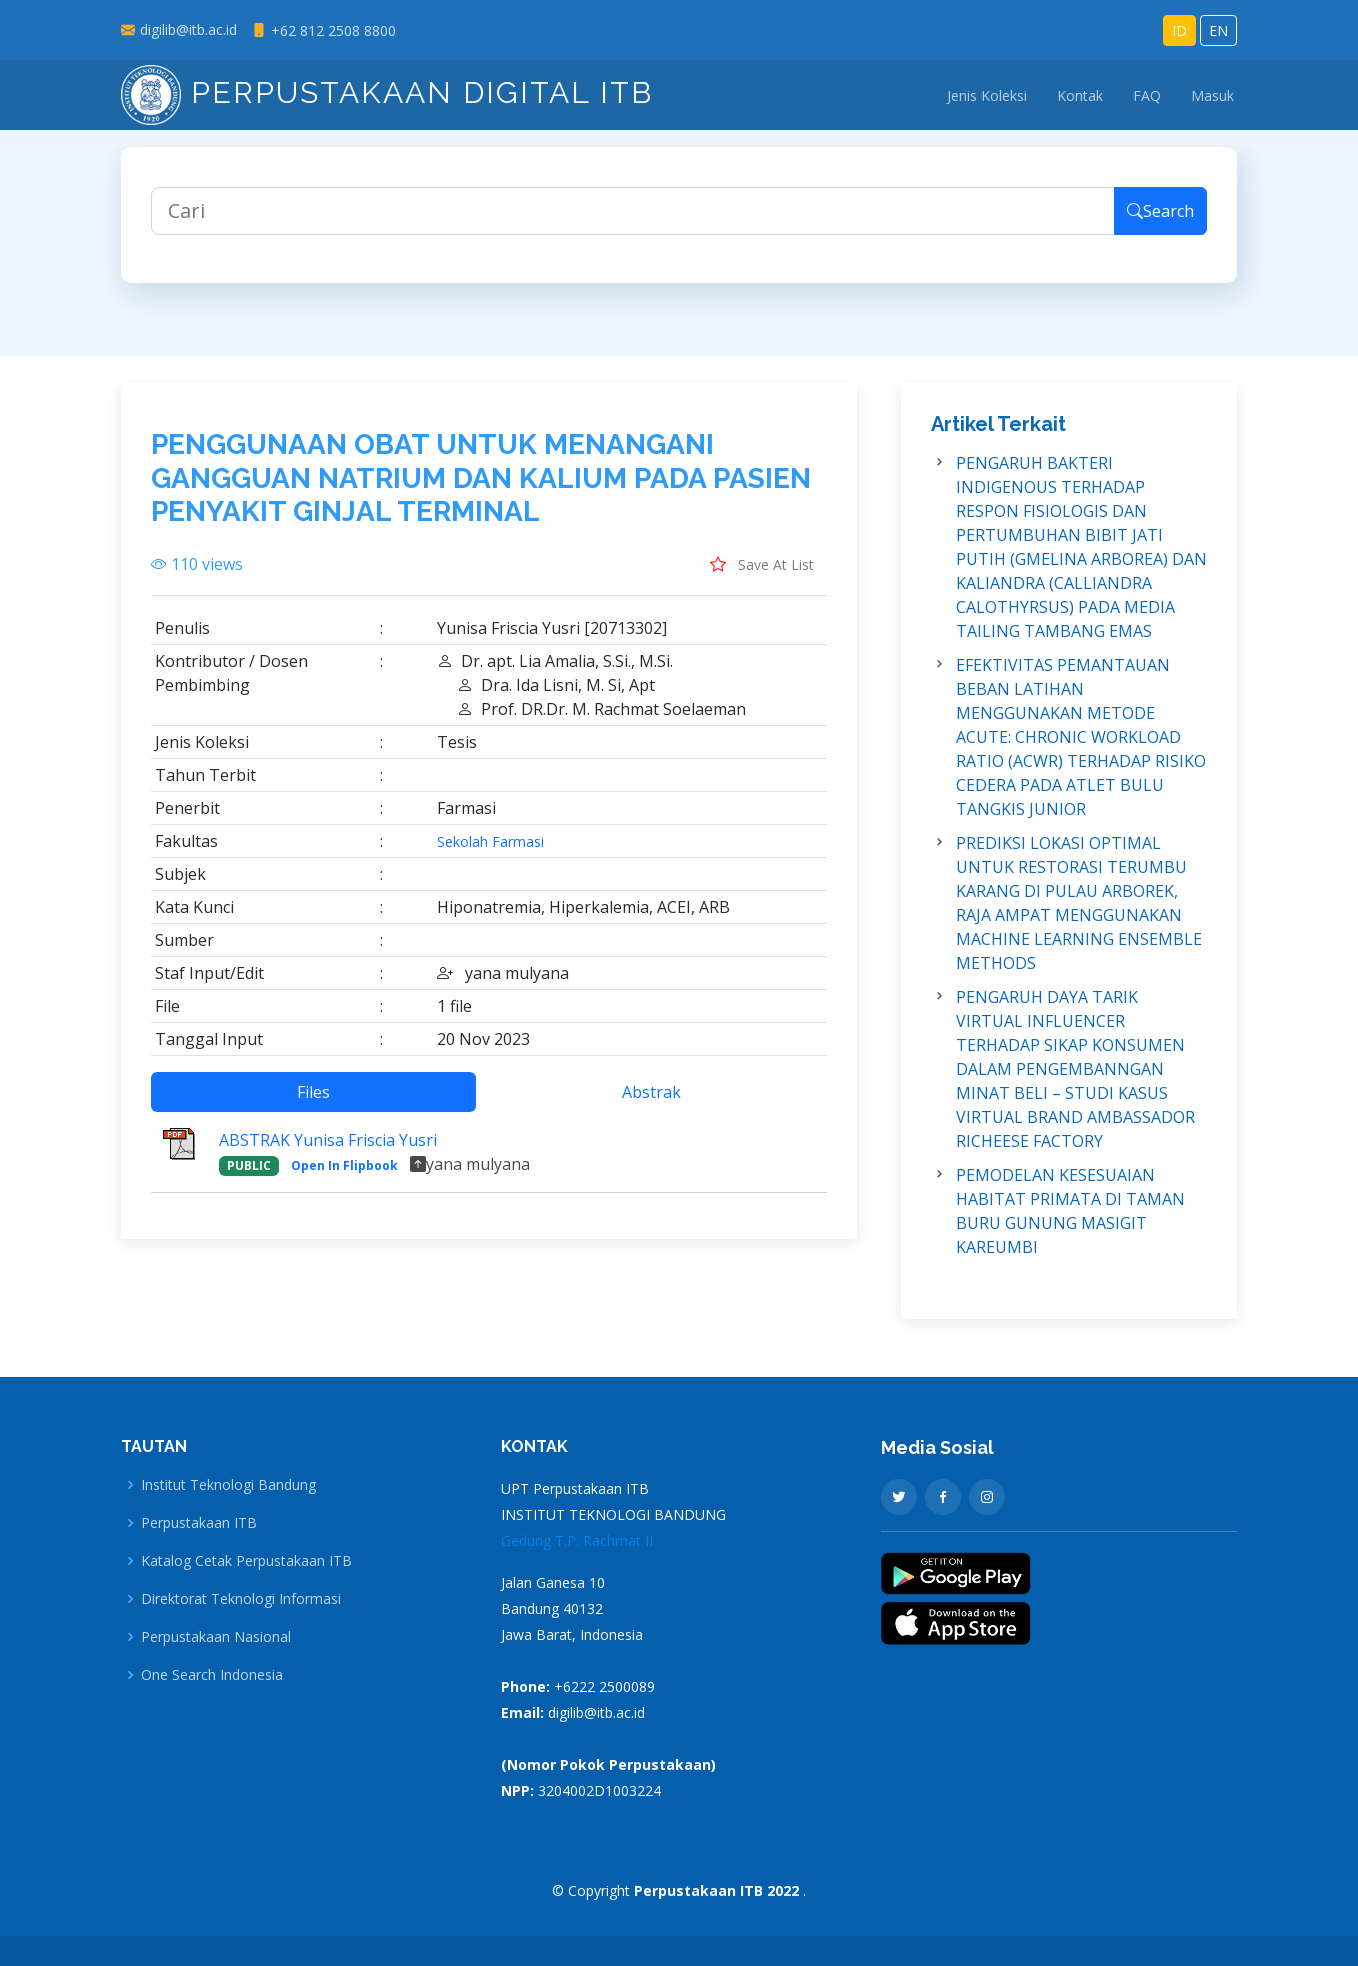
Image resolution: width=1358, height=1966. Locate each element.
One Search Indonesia (212, 1675)
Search (1160, 222)
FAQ (1147, 95)
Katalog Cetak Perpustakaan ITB (246, 1561)
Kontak (1080, 95)
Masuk (1212, 95)
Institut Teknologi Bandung (228, 1485)
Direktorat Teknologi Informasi (241, 1599)
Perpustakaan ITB (199, 1523)
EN (1218, 30)
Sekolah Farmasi (490, 853)
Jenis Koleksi (987, 95)
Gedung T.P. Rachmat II (577, 1540)
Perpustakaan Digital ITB (387, 92)
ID (1179, 30)
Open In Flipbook (344, 1176)
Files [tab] (313, 1103)
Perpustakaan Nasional (216, 1637)
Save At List (762, 575)
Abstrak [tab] (651, 1103)
